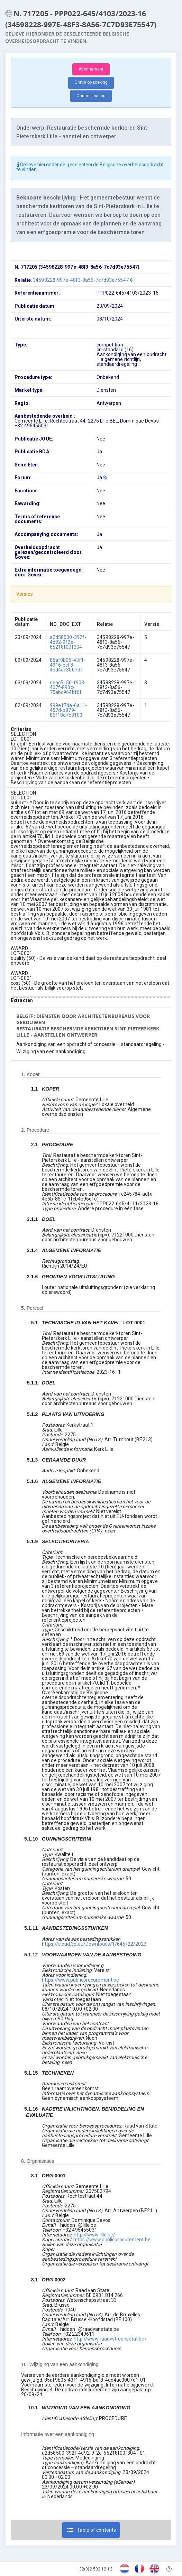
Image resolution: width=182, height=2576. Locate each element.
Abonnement (91, 69)
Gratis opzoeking (91, 82)
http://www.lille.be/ (95, 2234)
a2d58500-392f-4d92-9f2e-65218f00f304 (68, 642)
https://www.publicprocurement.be (80, 1980)
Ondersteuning (91, 95)
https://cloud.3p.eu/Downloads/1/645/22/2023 (94, 1944)
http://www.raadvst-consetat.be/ (110, 2339)
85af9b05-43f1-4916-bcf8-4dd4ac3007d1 (67, 665)
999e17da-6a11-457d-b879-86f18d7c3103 (68, 710)
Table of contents (91, 2530)
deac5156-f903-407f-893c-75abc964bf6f (68, 687)
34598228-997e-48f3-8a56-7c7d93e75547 (83, 280)
